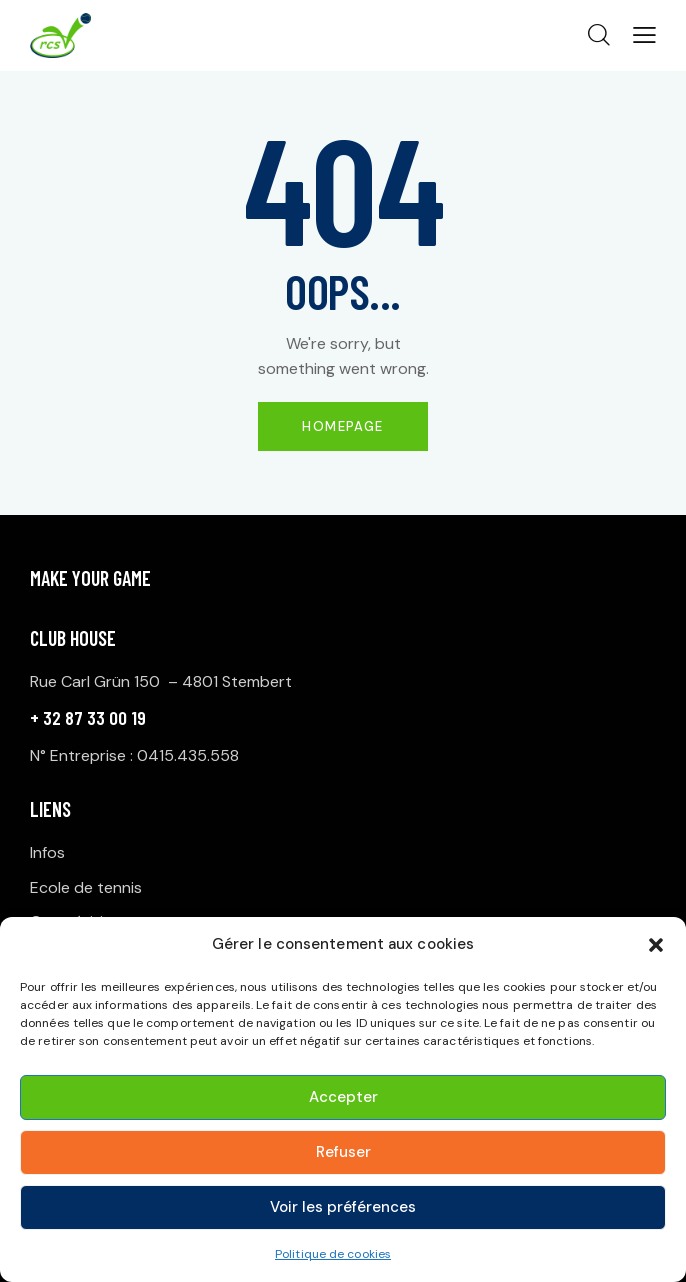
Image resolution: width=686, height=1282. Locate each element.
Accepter (343, 1097)
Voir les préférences (343, 1207)
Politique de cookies (333, 1254)
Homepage (342, 426)
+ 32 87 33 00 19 (88, 717)
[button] (656, 945)
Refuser (343, 1152)
